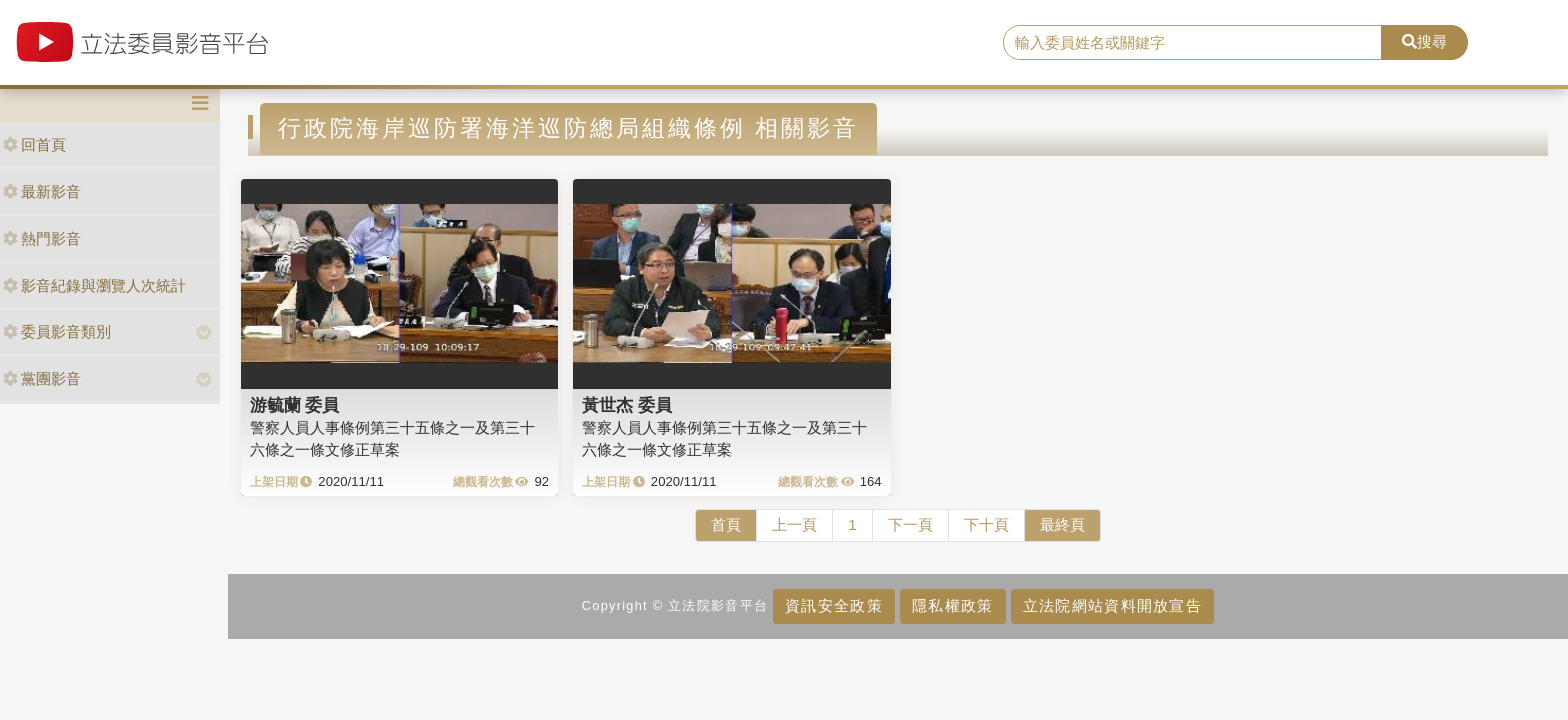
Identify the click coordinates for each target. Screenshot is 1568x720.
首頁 (726, 524)
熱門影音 (42, 238)
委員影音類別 (57, 331)
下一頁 (910, 524)
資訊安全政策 (834, 605)
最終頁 (1062, 524)
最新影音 (42, 191)
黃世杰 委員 (627, 405)
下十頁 (986, 524)
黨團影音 (42, 378)
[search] (1193, 43)
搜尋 (1424, 41)
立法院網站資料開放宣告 (1112, 605)
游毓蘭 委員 (295, 405)
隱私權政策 (952, 605)
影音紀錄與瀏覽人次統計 (94, 285)
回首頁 (34, 144)
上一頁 (794, 524)
